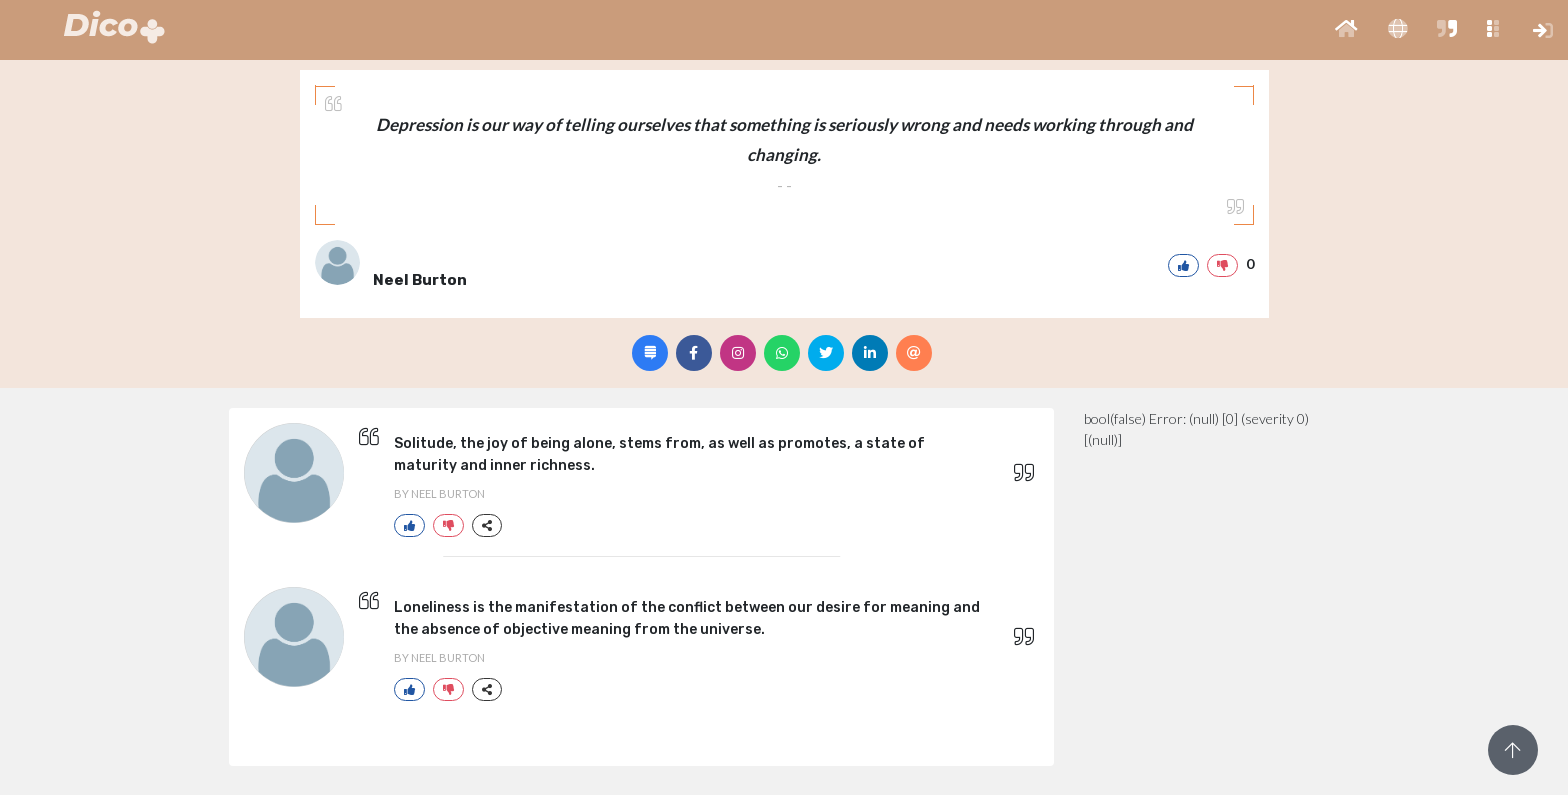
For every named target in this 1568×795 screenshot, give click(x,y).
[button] (1346, 30)
